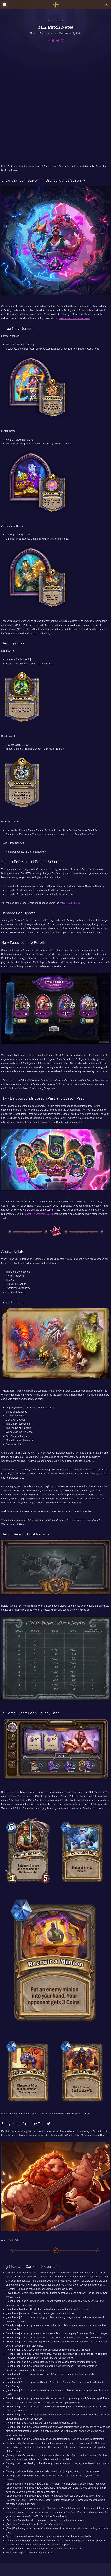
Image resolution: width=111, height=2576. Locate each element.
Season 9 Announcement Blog (74, 210)
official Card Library (69, 794)
